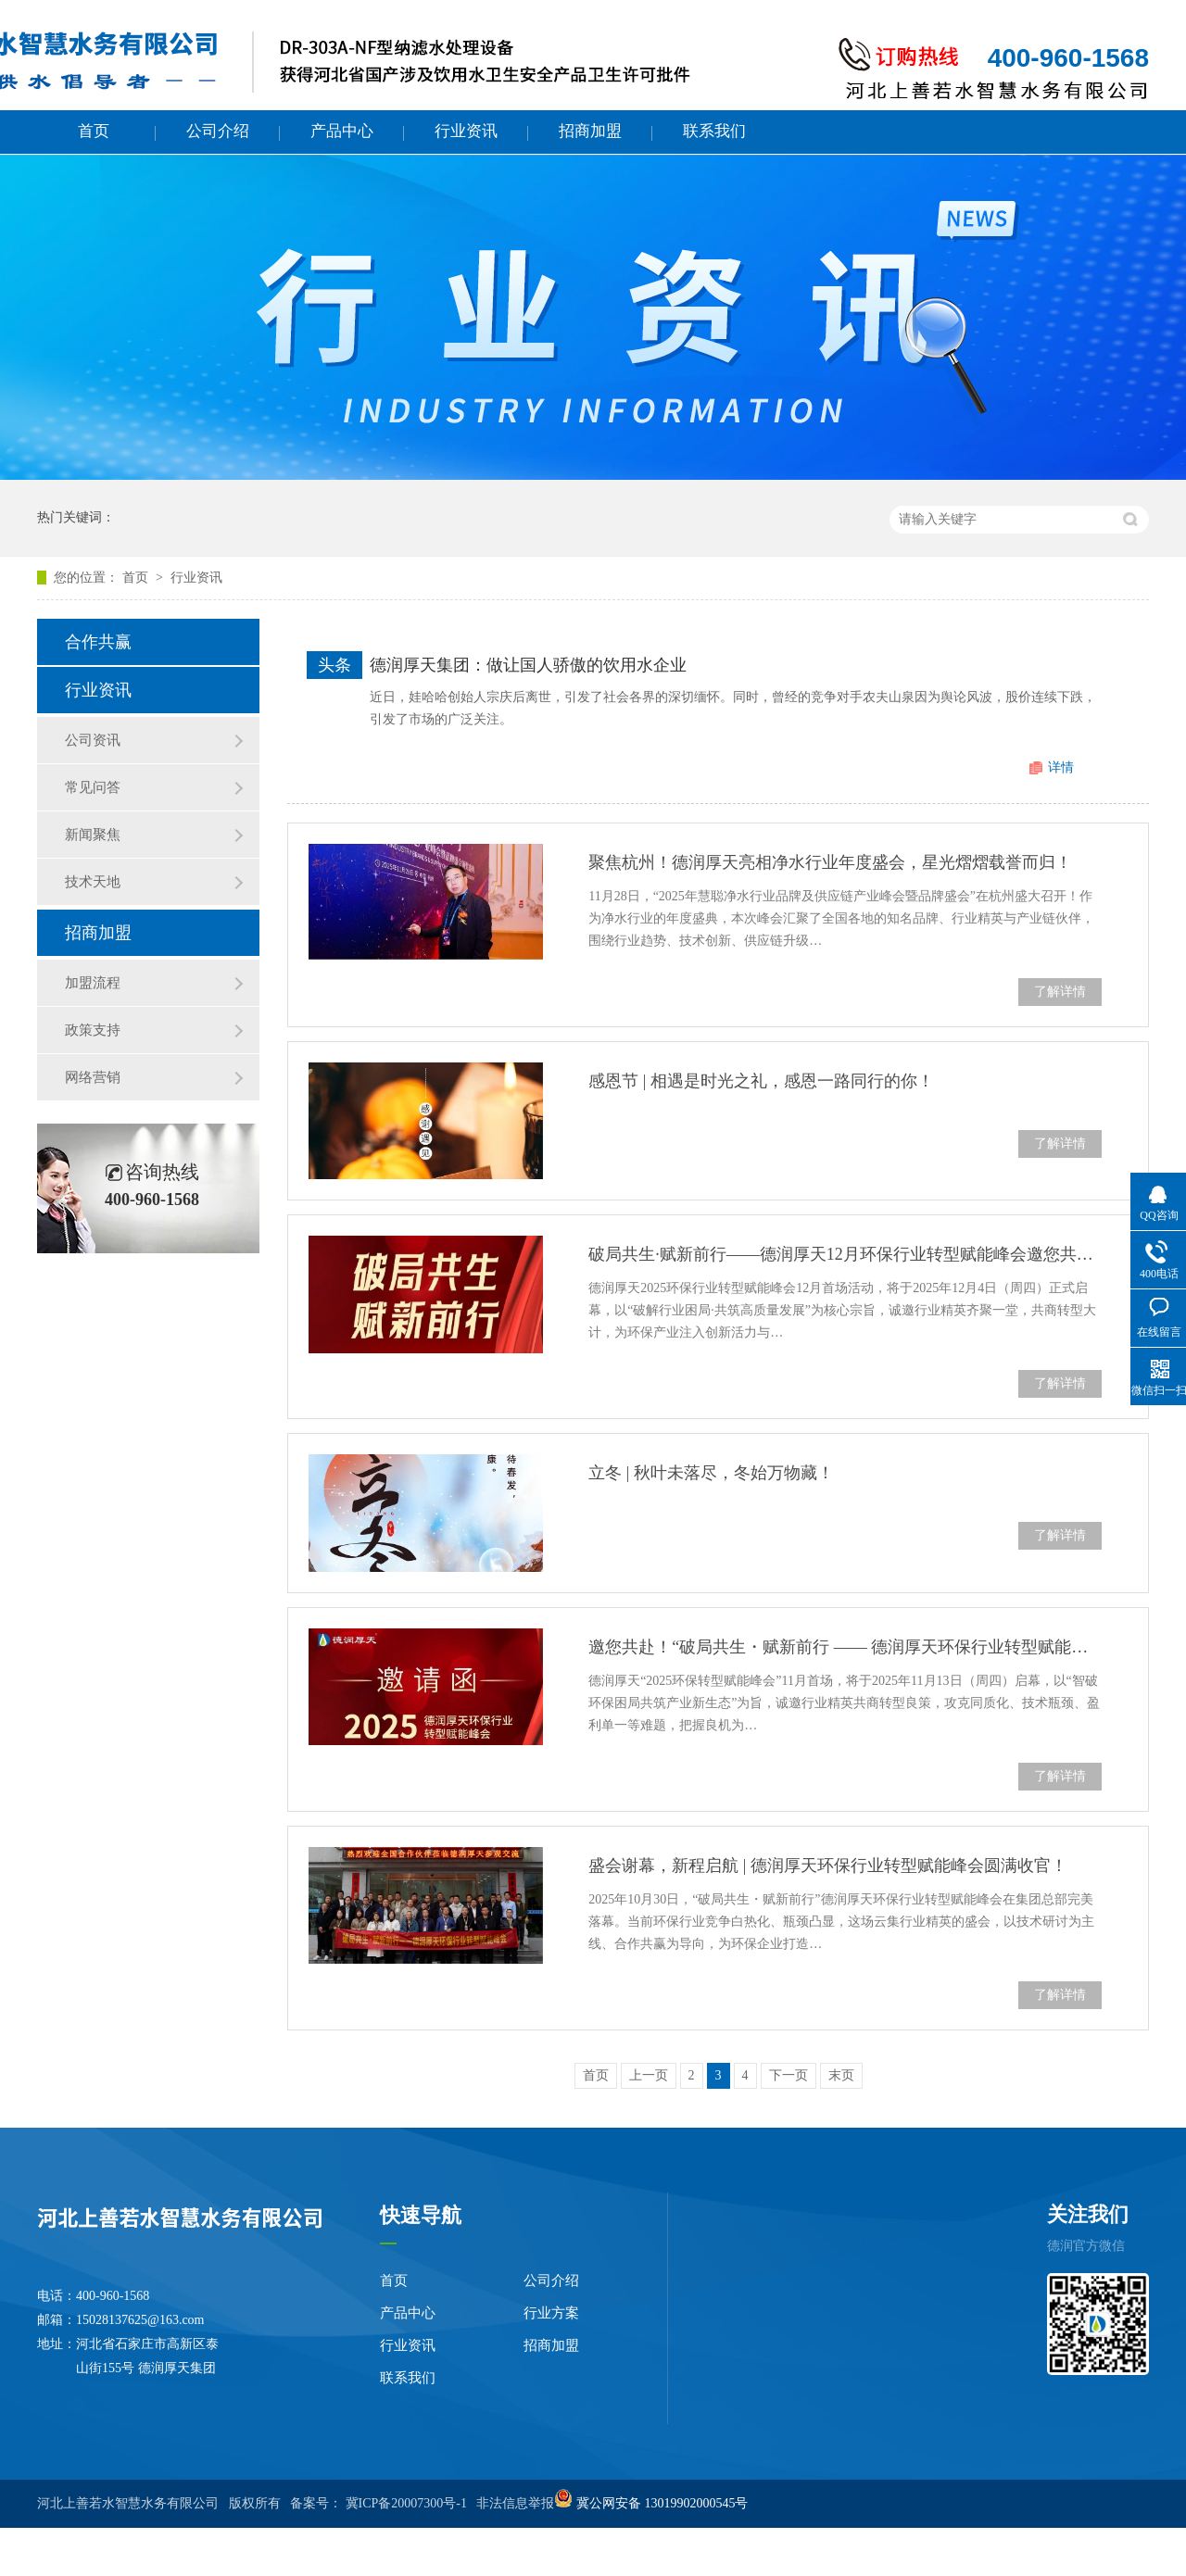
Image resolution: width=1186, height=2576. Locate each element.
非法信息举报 (515, 2503)
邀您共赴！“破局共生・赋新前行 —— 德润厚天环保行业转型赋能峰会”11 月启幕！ (845, 1647)
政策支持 (92, 1030)
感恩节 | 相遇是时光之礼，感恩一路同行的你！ (761, 1081)
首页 (93, 131)
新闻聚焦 (92, 834)
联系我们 (714, 131)
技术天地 (92, 881)
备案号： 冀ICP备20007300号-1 (378, 2503)
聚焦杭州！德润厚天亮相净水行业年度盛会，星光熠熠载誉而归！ (830, 862)
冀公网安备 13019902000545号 (662, 2503)
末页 (841, 2075)
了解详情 (1060, 992)
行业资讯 (466, 131)
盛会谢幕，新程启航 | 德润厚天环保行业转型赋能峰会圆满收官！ (827, 1865)
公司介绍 (217, 131)
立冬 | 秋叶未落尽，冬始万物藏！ (711, 1473)
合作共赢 (98, 642)
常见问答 (92, 787)
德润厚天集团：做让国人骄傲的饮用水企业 (528, 665)
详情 (1061, 767)
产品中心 (341, 131)
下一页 (788, 2075)
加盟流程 (92, 982)
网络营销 (92, 1077)
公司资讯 (92, 740)
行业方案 (551, 2313)
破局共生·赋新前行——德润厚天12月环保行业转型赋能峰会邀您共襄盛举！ (845, 1254)
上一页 (648, 2075)
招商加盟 (590, 131)
